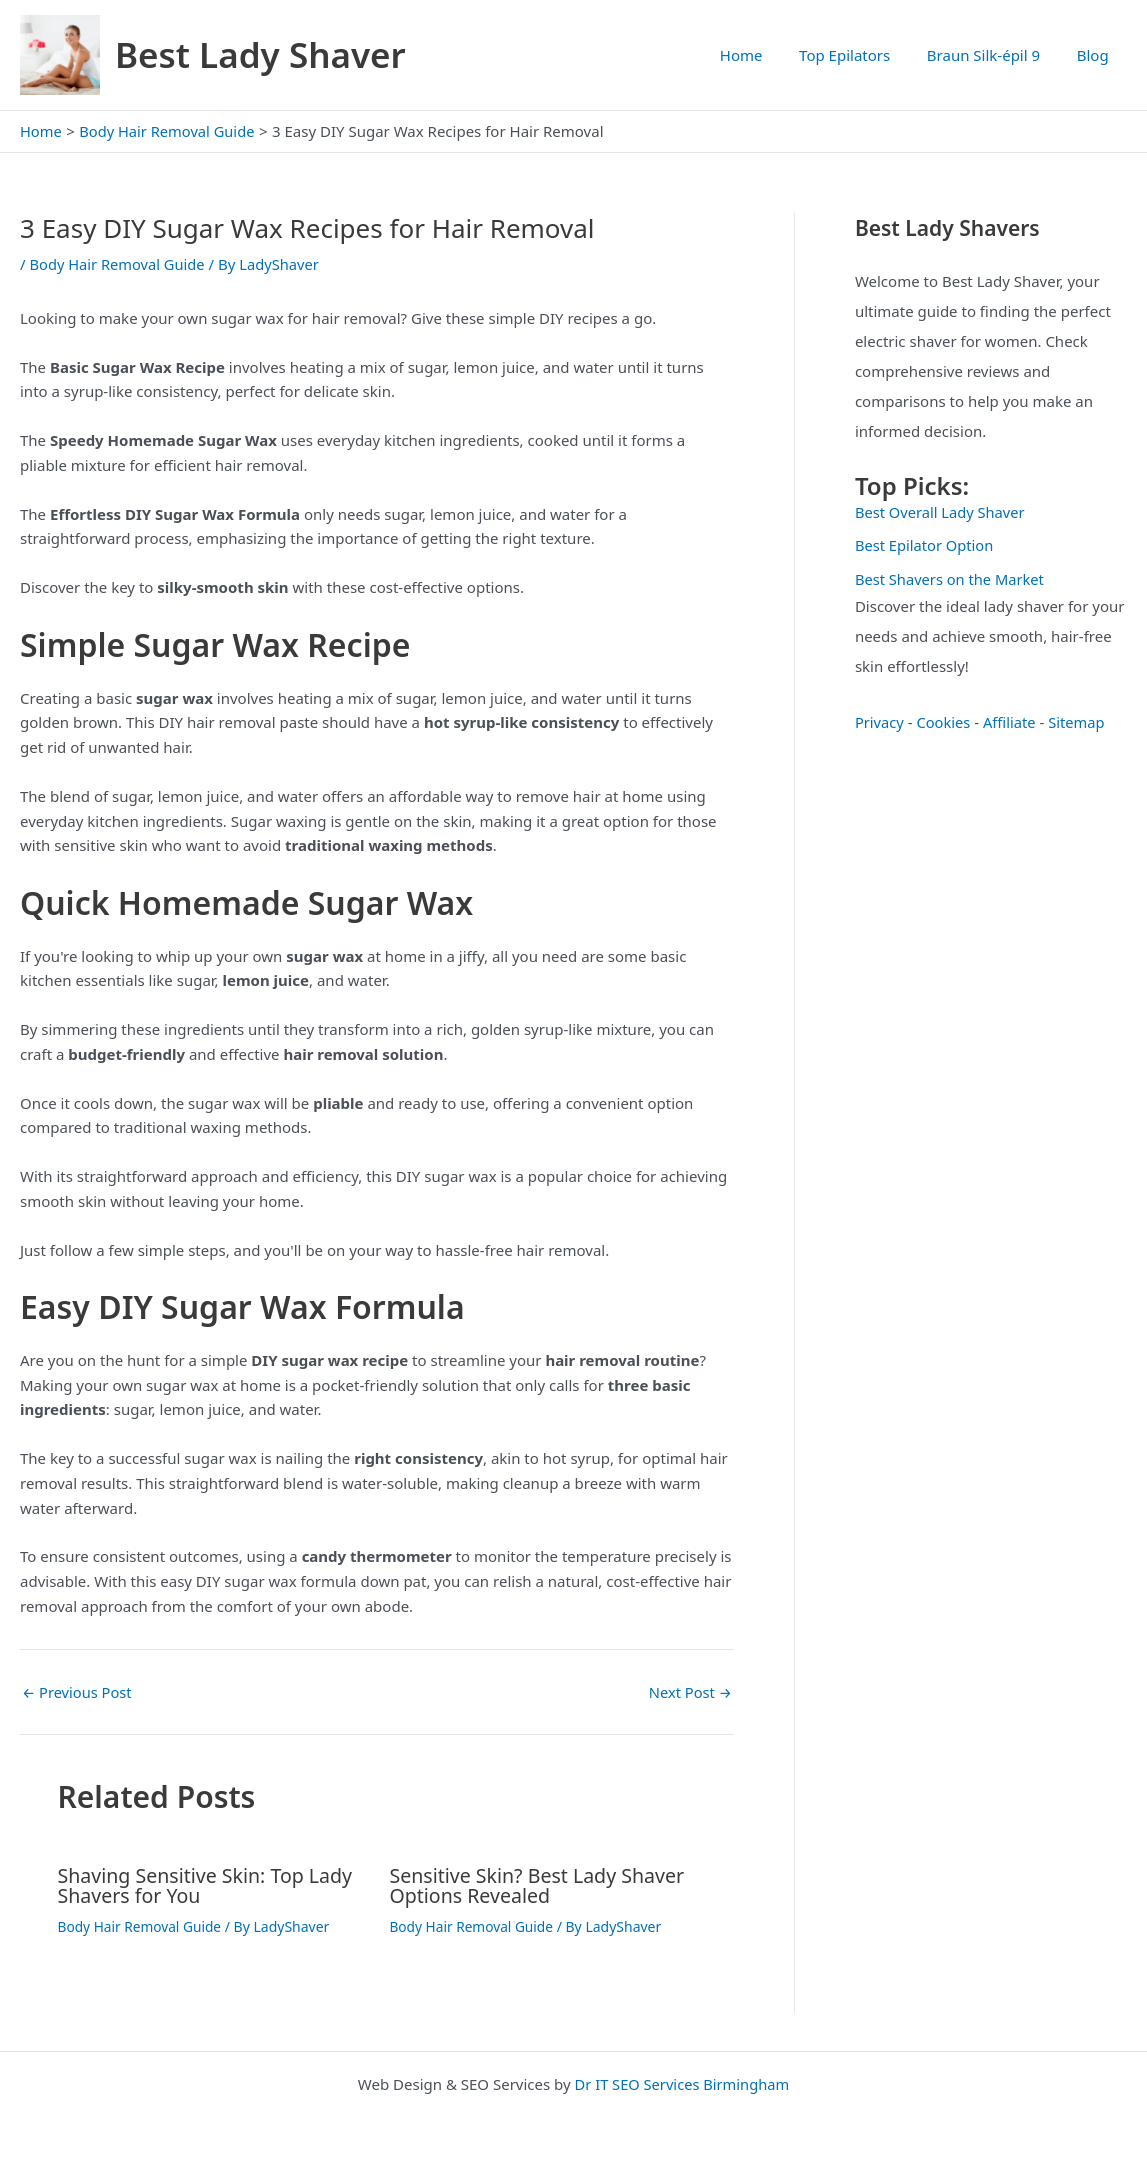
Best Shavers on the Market (951, 579)
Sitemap (1081, 722)
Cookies (945, 722)
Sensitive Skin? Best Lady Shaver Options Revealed (539, 1885)
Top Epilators (861, 55)
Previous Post (78, 1692)
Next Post (689, 1692)
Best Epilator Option (926, 545)
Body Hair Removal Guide (118, 264)
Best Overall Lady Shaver (942, 512)
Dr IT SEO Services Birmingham (682, 2084)
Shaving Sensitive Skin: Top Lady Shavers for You (208, 1885)
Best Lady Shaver (260, 54)
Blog (1096, 55)
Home (764, 55)
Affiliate (1012, 722)
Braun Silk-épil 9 (993, 55)
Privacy (880, 722)
